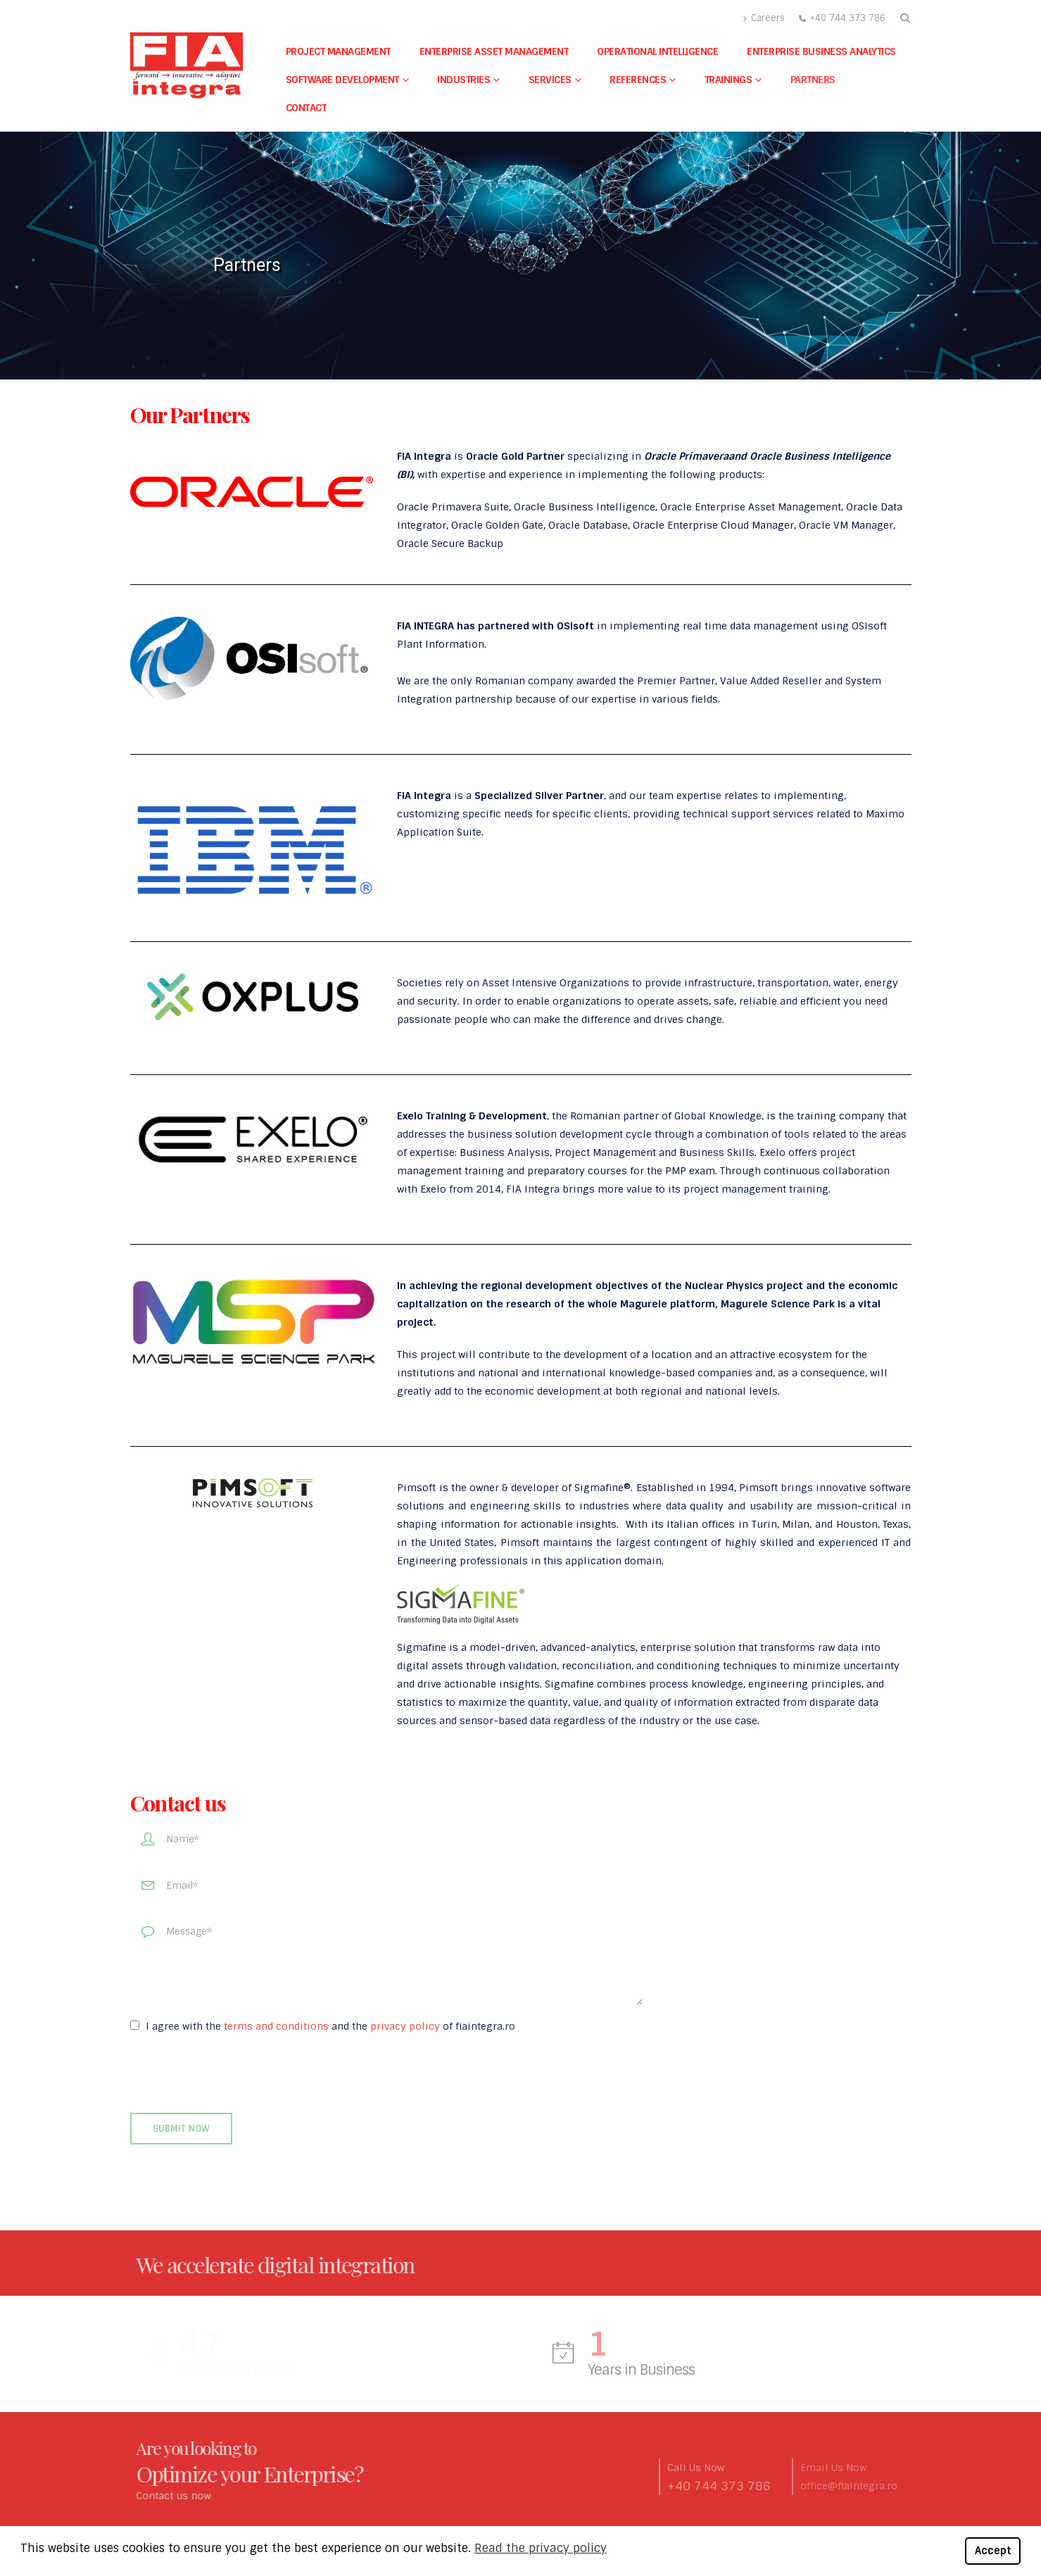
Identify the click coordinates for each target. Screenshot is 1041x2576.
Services (550, 79)
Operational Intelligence (657, 51)
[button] (905, 18)
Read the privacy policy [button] (540, 2548)
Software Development (342, 79)
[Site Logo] (186, 65)
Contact (306, 107)
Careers (764, 18)
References (638, 79)
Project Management (338, 51)
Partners (812, 79)
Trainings (728, 79)
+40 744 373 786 (847, 18)
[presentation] (237, 2074)
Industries (463, 79)
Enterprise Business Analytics (821, 51)
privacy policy (405, 2026)
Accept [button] (993, 2550)
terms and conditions (276, 2026)
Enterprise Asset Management (494, 51)
